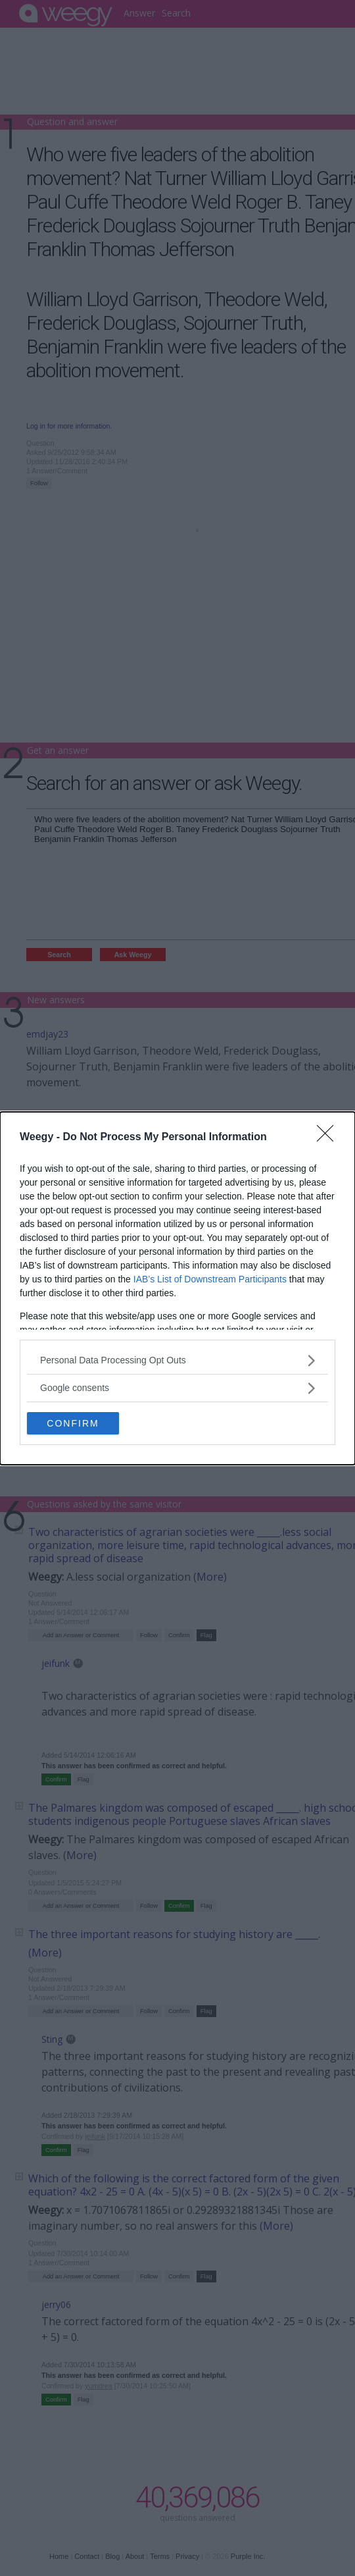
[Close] (329, 1137)
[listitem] (177, 1360)
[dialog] (177, 1288)
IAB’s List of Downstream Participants (210, 1279)
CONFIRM (73, 1422)
